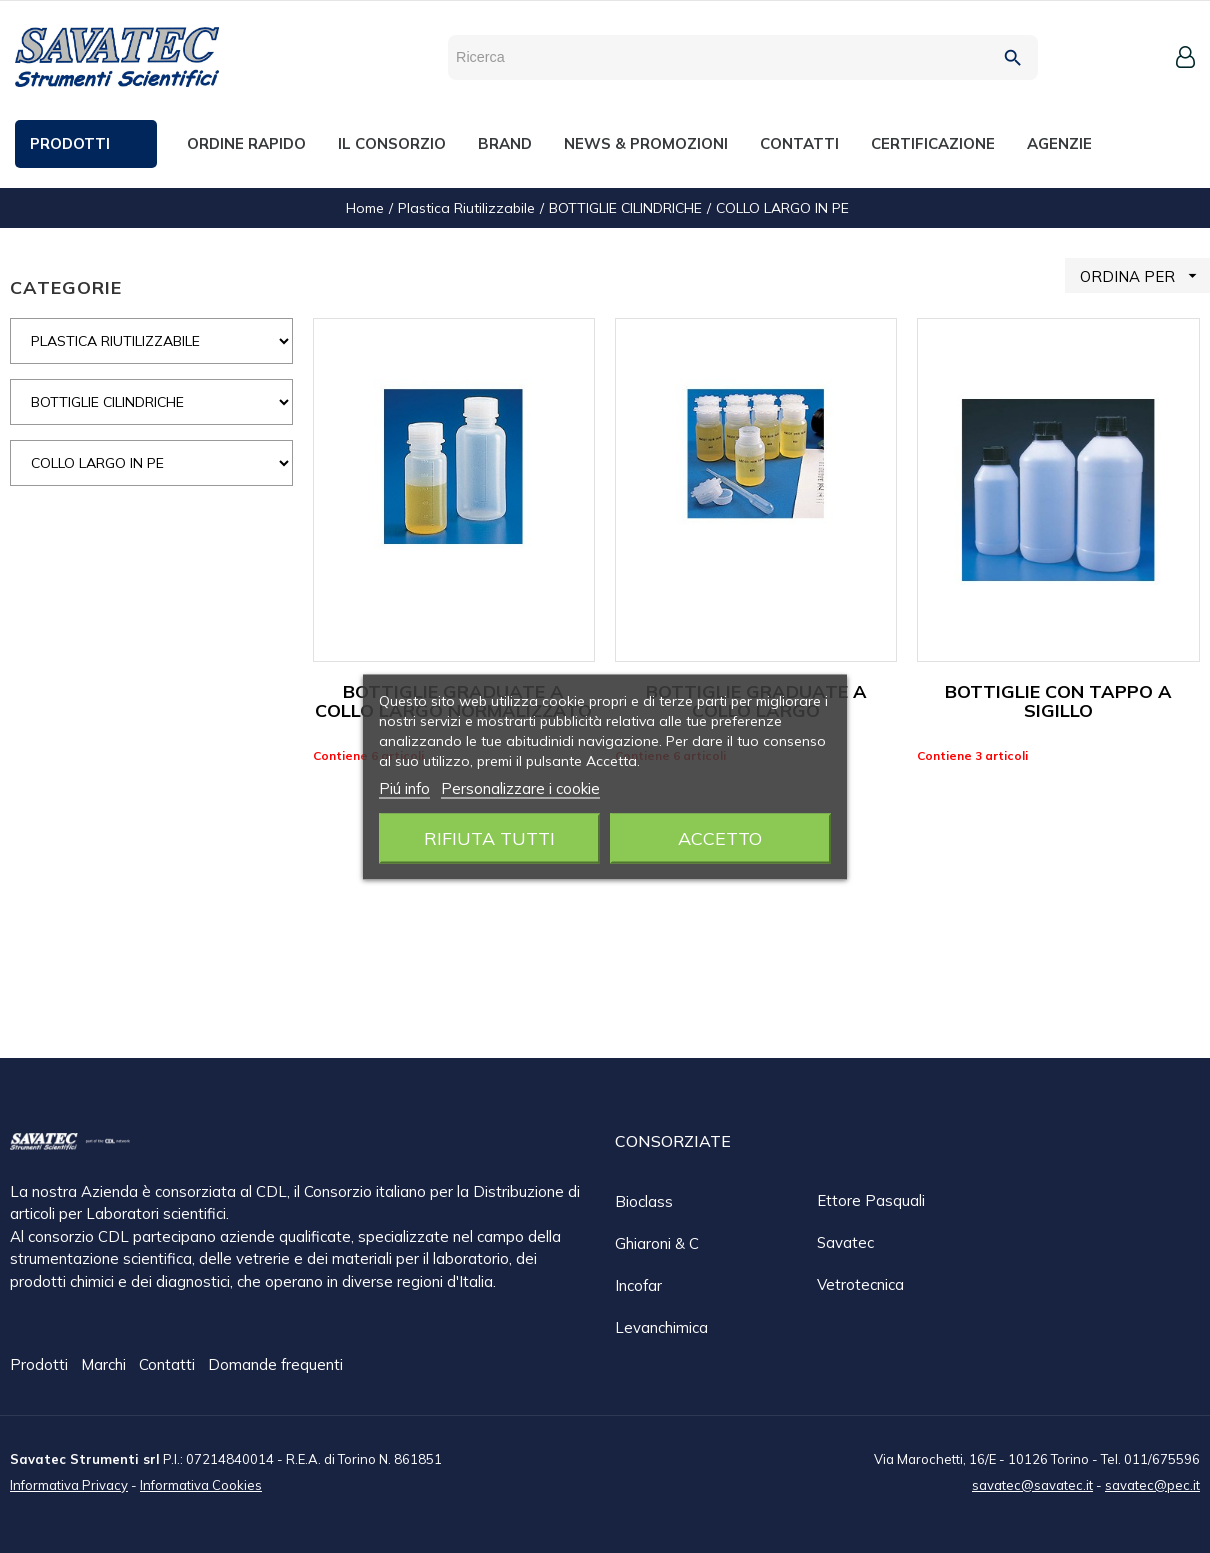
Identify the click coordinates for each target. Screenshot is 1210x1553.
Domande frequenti (275, 1365)
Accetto (720, 837)
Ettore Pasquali (871, 1200)
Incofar (638, 1285)
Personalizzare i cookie (520, 787)
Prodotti (41, 1365)
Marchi (105, 1365)
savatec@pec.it (1152, 1484)
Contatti (169, 1365)
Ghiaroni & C (657, 1243)
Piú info (404, 787)
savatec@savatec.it (1032, 1484)
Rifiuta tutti (489, 837)
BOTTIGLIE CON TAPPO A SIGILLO (1058, 701)
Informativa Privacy (69, 1484)
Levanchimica (661, 1327)
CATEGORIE (66, 287)
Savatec (845, 1242)
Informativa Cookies (201, 1484)
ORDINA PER (1145, 275)
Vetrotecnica (860, 1284)
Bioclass (644, 1201)
